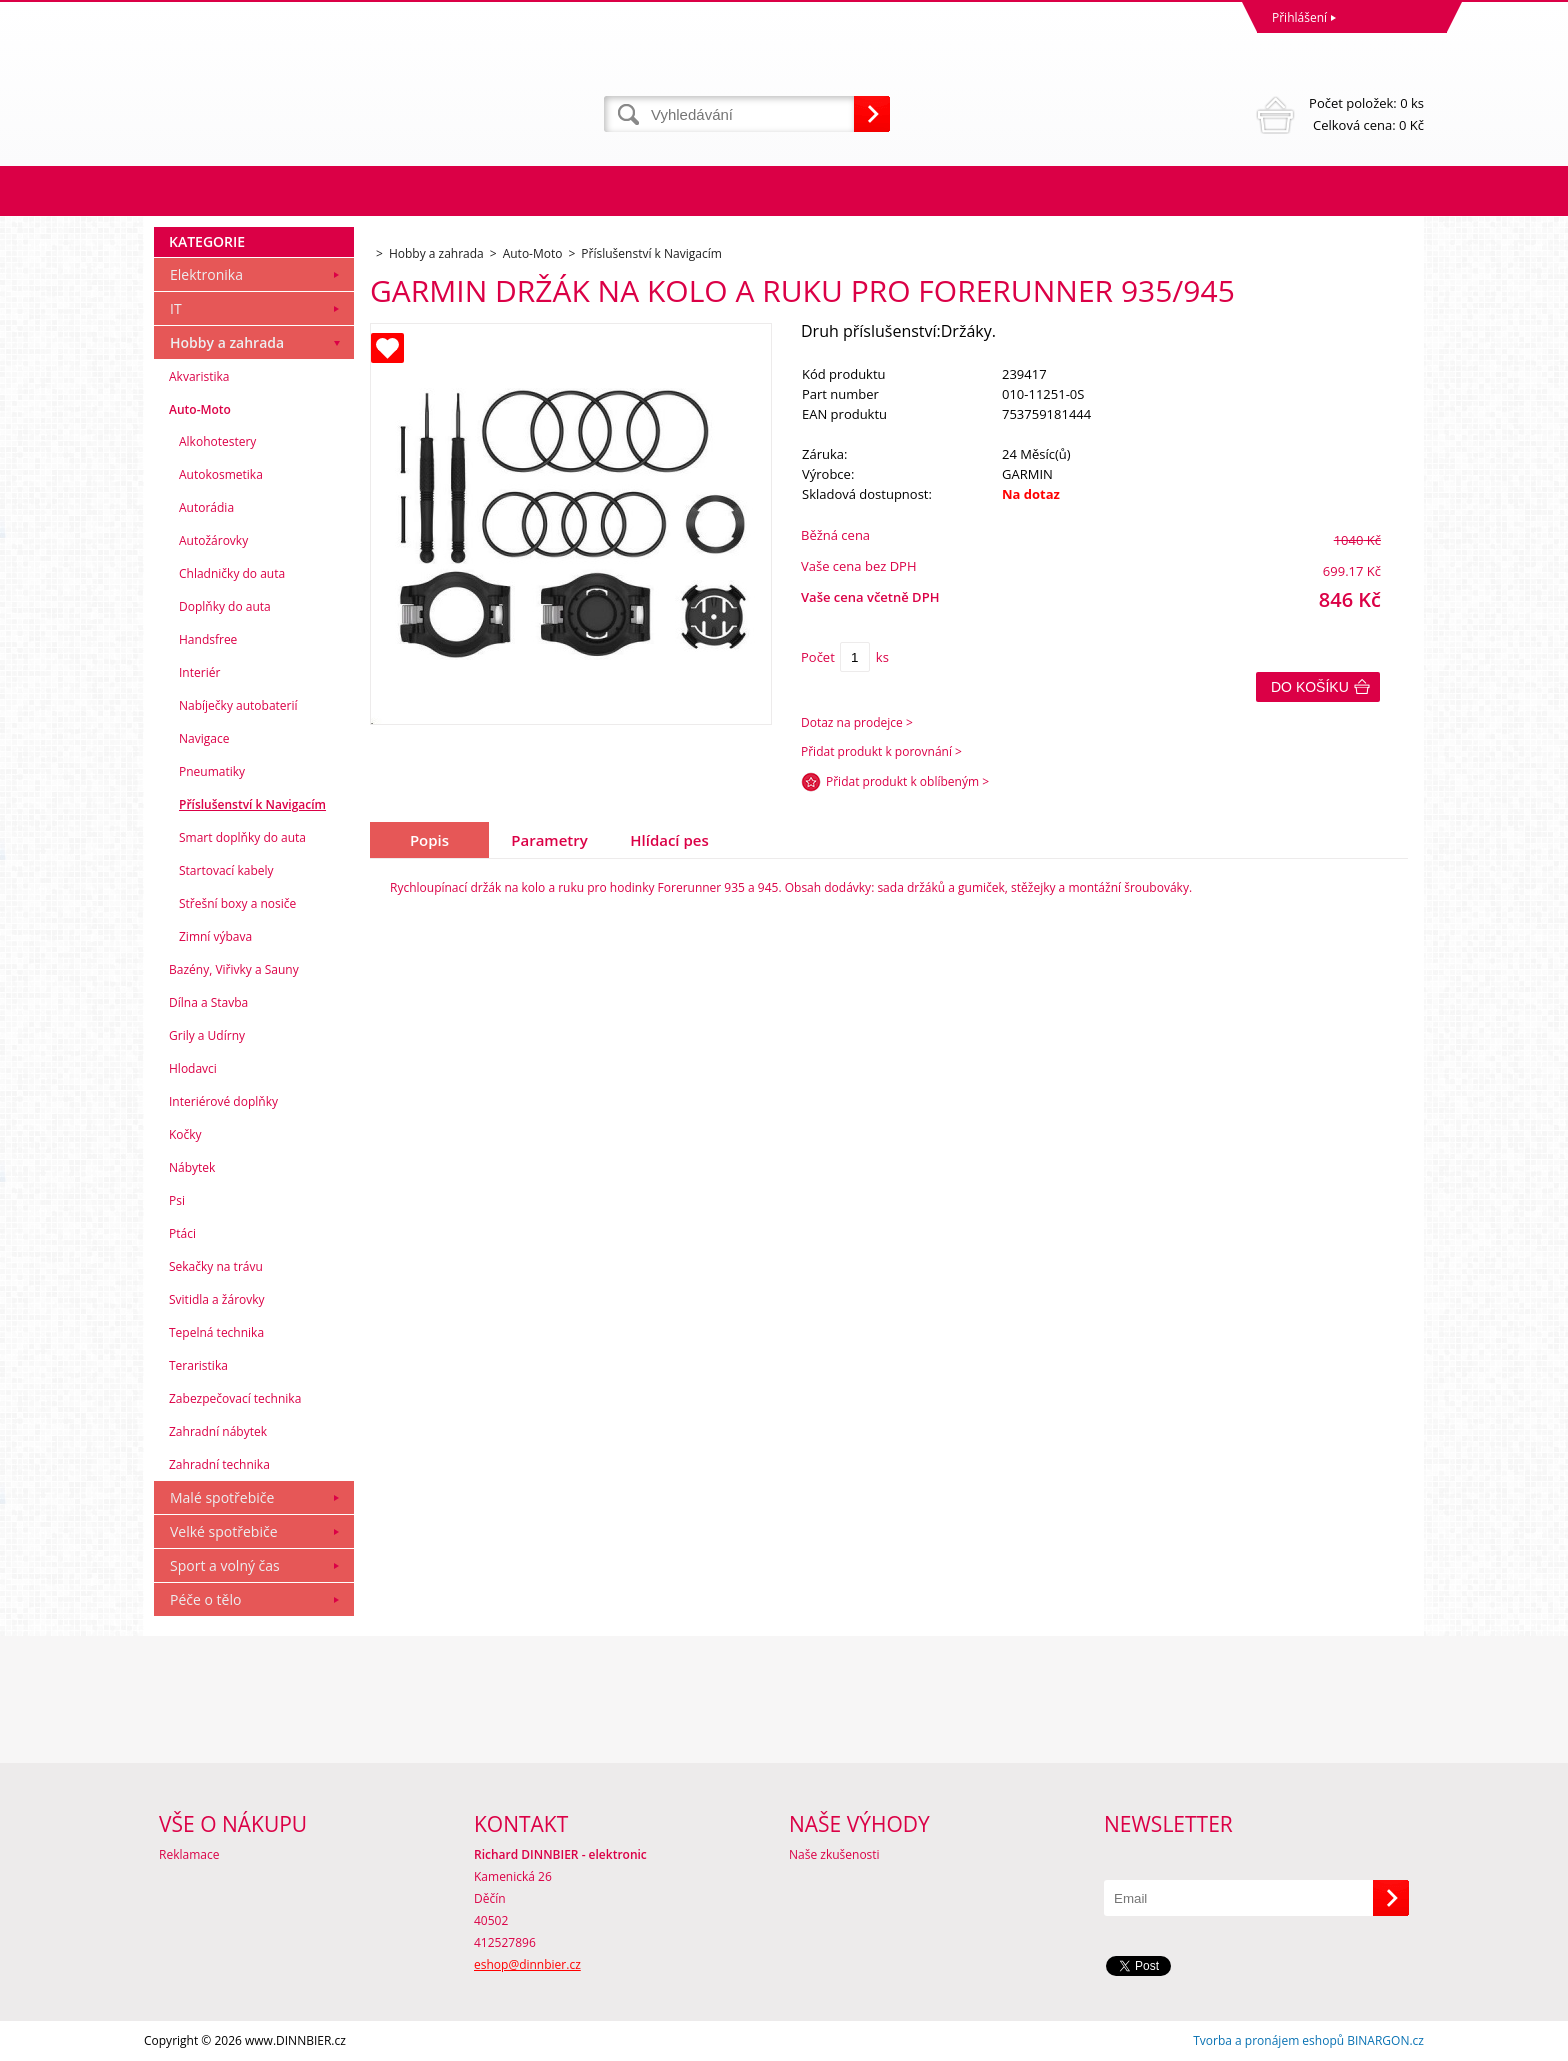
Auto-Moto (200, 409)
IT (176, 308)
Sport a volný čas (225, 1565)
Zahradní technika (219, 1464)
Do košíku (1310, 687)
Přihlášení (1299, 17)
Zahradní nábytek (218, 1431)
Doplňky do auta (225, 606)
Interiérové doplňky (223, 1101)
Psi (177, 1200)
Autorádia (206, 507)
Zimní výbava (215, 936)
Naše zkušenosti (834, 1854)
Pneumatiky (212, 771)
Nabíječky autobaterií (238, 705)
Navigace (204, 738)
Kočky (185, 1134)
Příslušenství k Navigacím (252, 804)
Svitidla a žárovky (217, 1299)
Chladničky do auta (232, 573)
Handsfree (208, 639)
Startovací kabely (226, 870)
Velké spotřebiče (224, 1531)
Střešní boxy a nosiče (237, 903)
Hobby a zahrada (227, 342)
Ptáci (182, 1233)
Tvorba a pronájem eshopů (1268, 2040)
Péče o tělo (205, 1599)
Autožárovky (213, 540)
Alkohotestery (217, 441)
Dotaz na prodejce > (857, 722)
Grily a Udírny (207, 1035)
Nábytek (192, 1167)
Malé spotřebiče (222, 1497)
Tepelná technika (216, 1332)
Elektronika (206, 274)
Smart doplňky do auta (242, 837)
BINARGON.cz (1385, 2040)
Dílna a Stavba (208, 1002)
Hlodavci (193, 1068)
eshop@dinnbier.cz (527, 1964)
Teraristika (198, 1365)
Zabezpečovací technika (235, 1398)
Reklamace (189, 1854)
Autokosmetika (221, 474)
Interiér (199, 672)
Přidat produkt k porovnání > (881, 751)
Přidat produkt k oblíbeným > (907, 781)
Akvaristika (199, 376)
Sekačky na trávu (216, 1266)
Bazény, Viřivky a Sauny (234, 969)
